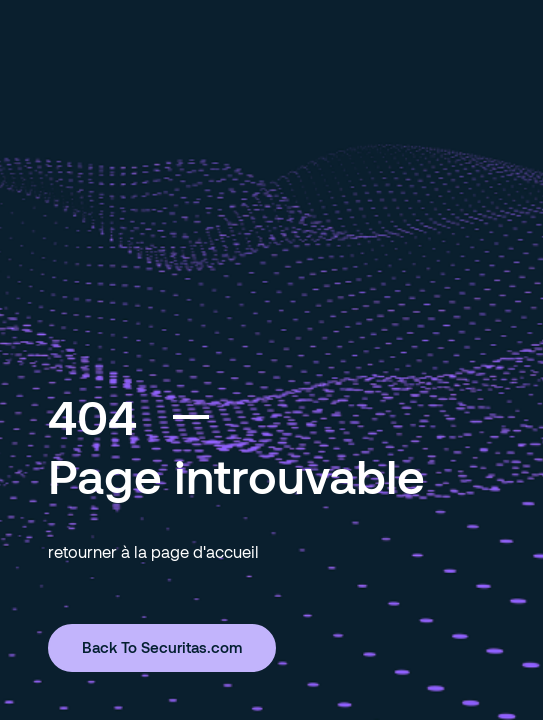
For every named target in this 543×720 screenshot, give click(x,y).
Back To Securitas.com (162, 647)
